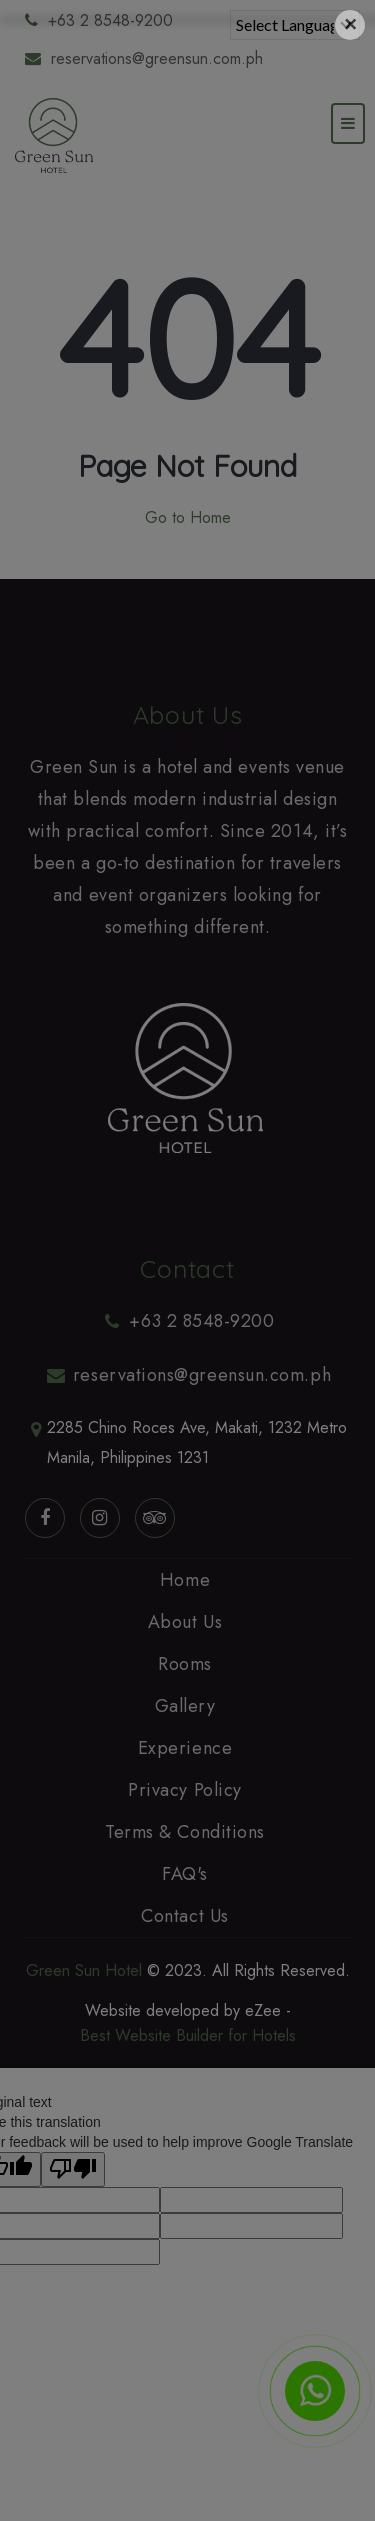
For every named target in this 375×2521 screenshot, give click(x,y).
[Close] (350, 25)
